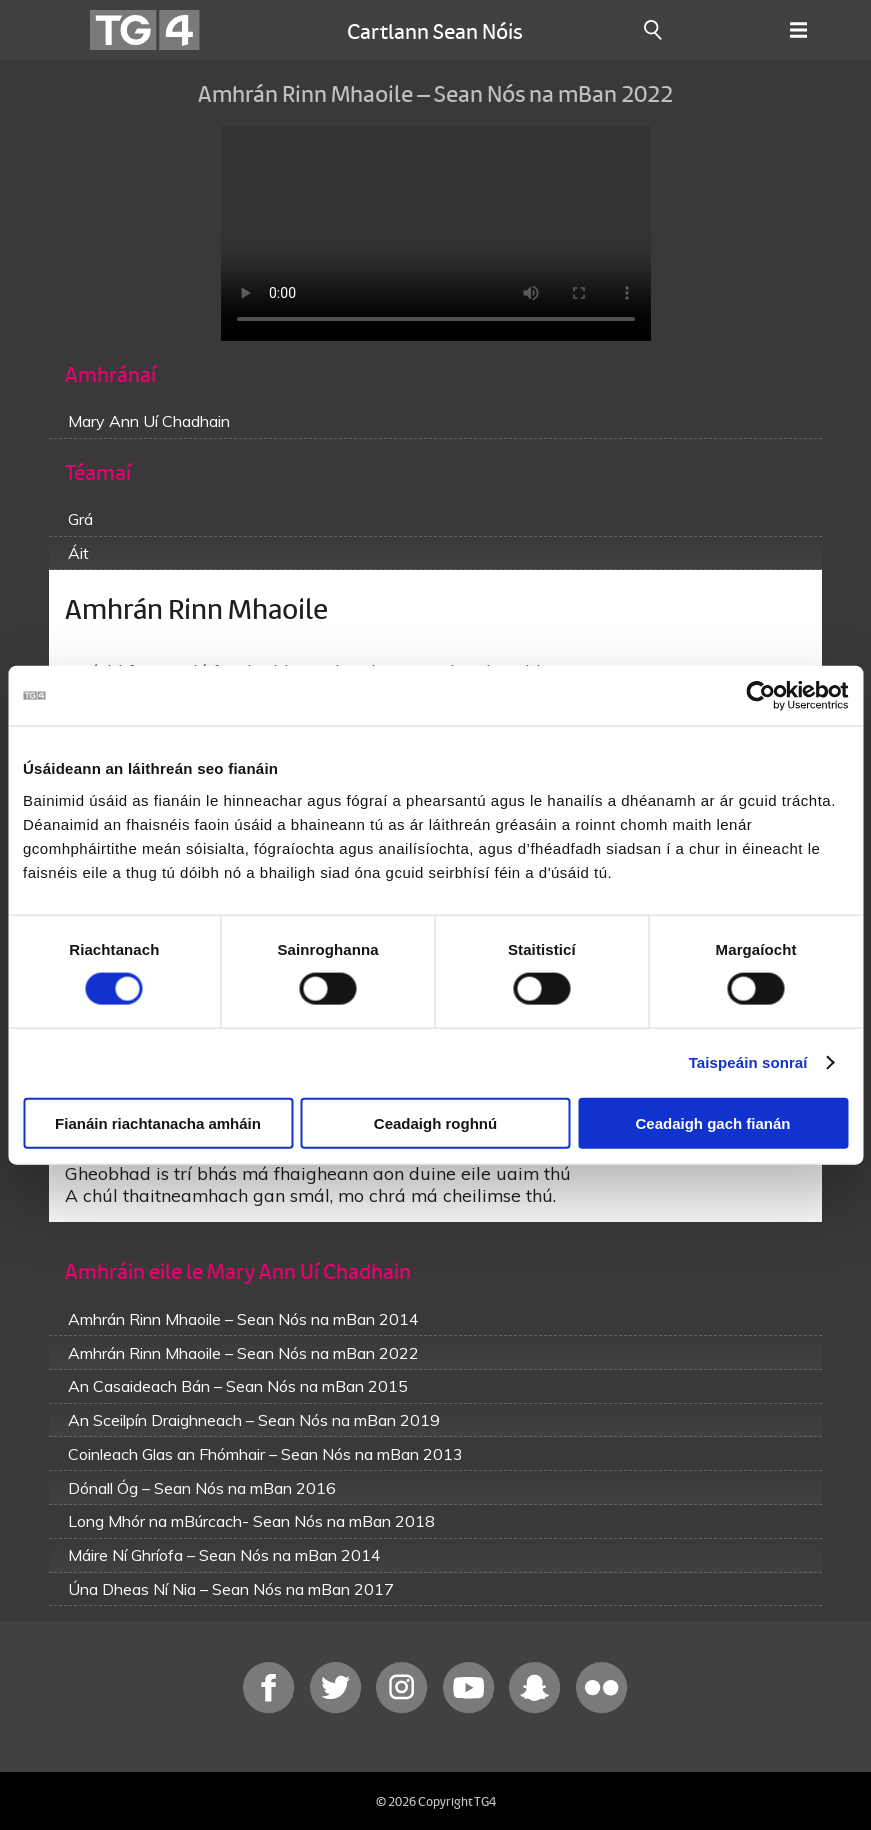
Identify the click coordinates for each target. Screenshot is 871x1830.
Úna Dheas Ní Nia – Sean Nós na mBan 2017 (231, 1589)
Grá (80, 519)
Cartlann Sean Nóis (435, 30)
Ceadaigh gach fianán (712, 1122)
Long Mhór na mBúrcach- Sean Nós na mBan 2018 (251, 1521)
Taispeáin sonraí (748, 1062)
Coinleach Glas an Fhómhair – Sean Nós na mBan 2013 (265, 1454)
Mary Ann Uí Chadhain (149, 421)
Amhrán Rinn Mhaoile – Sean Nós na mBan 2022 (243, 1353)
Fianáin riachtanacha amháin (158, 1122)
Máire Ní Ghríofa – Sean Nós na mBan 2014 (224, 1555)
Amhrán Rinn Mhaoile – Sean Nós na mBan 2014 (243, 1319)
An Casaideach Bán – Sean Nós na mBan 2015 (238, 1386)
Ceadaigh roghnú (435, 1122)
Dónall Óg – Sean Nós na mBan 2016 (202, 1488)
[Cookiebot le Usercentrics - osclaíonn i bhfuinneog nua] (760, 696)
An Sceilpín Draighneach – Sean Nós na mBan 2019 (254, 1420)
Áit (78, 553)
